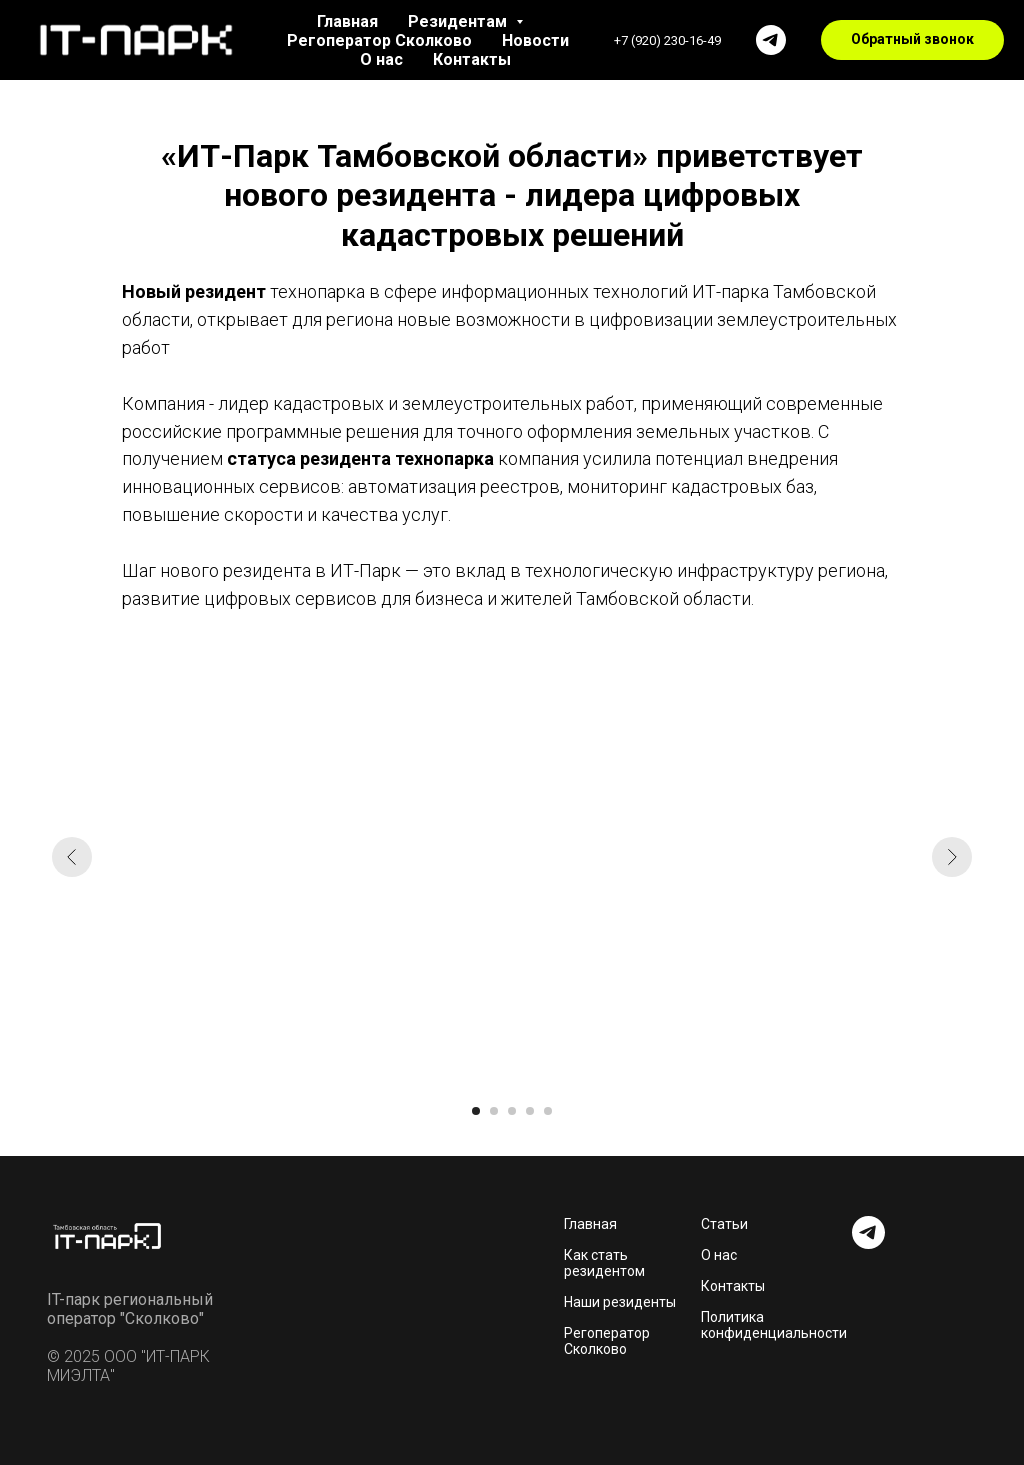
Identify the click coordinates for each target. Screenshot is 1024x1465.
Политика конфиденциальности (774, 1325)
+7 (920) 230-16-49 (667, 40)
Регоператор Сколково (379, 40)
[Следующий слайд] (952, 857)
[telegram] (868, 1243)
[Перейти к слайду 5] (548, 1111)
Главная (347, 21)
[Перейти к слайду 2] (494, 1111)
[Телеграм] (771, 40)
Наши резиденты (620, 1302)
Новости (535, 40)
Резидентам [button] (459, 21)
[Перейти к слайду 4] (530, 1111)
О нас (381, 59)
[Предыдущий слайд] (72, 857)
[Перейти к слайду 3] (512, 1111)
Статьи (724, 1224)
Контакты (472, 59)
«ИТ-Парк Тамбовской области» (404, 156)
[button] (912, 40)
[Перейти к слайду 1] (476, 1111)
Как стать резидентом (604, 1263)
